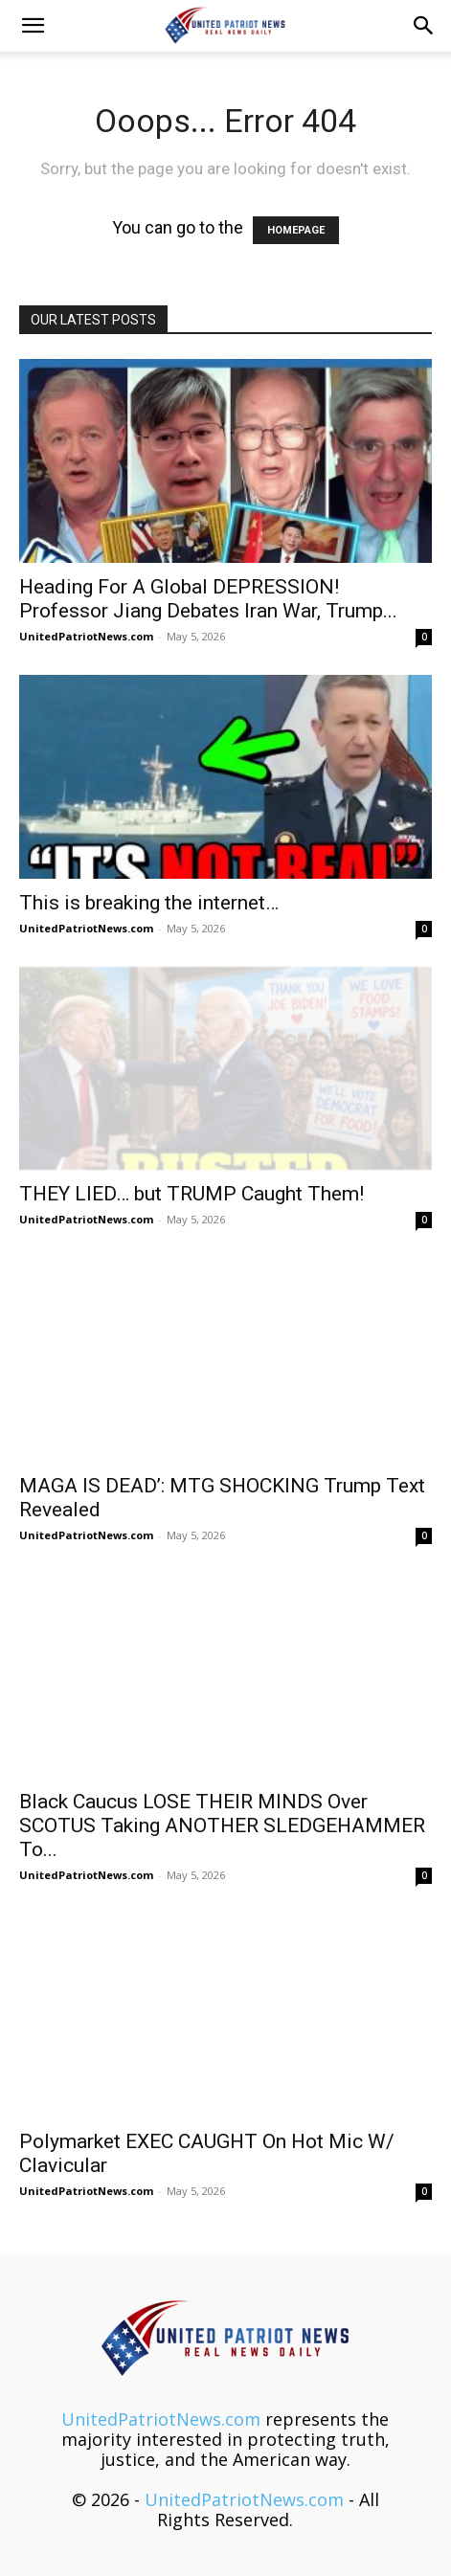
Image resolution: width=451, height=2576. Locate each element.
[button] (32, 26)
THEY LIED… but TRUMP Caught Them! (191, 1193)
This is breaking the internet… (149, 902)
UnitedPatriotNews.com (86, 636)
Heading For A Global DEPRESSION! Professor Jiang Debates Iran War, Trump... (208, 598)
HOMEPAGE (296, 230)
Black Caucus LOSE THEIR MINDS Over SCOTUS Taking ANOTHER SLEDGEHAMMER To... (222, 1825)
